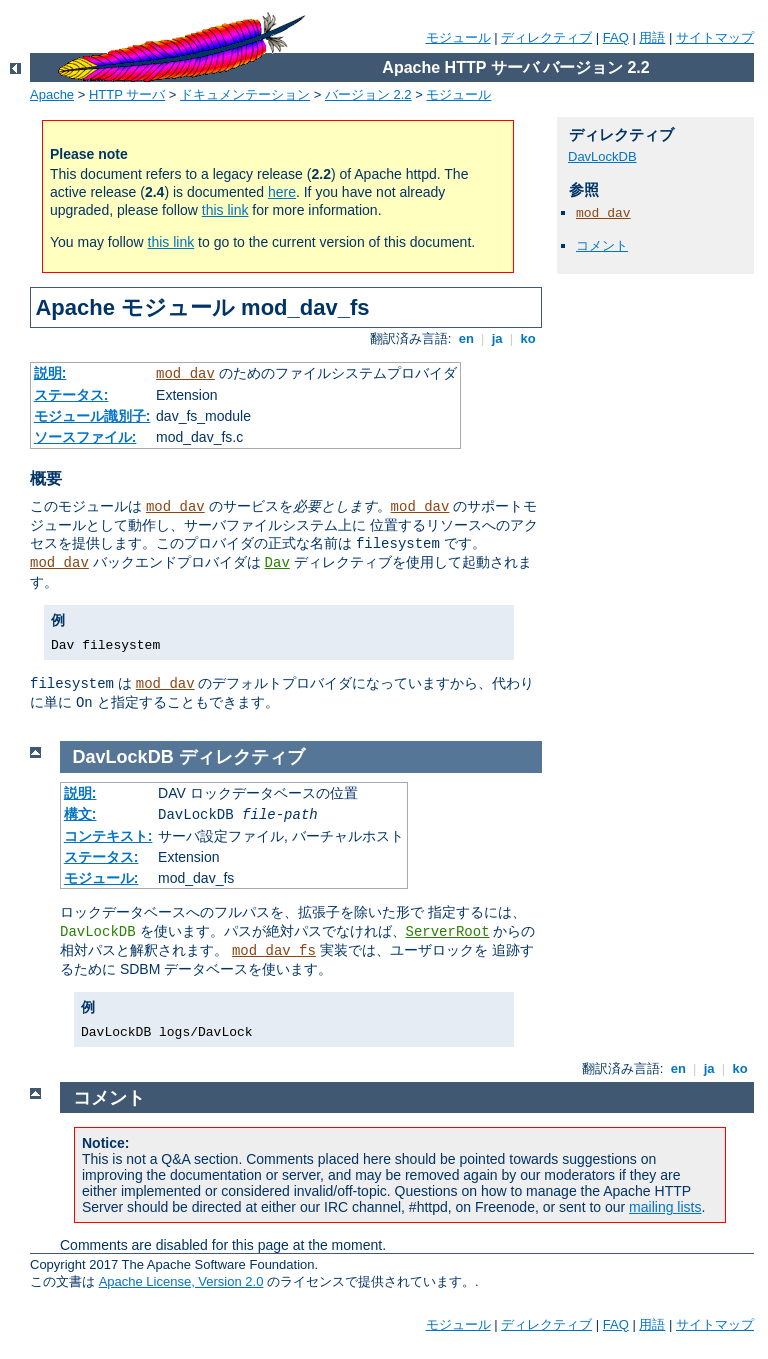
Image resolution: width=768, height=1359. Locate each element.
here (282, 192)
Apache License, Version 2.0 (181, 1281)
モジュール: (101, 878)
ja (497, 338)
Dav (277, 563)
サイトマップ (715, 37)
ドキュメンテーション (245, 94)
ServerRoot (448, 932)
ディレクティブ (546, 37)
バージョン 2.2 (368, 94)
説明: (50, 373)
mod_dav (185, 374)
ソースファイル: (85, 437)
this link (225, 210)
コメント (602, 245)
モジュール (458, 37)
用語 (652, 37)
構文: (80, 814)
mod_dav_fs (274, 951)
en (466, 338)
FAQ (616, 37)
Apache (52, 94)
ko (528, 338)
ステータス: (71, 395)
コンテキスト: (108, 836)
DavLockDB (602, 156)
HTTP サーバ (127, 94)
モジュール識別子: (92, 416)
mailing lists (665, 1207)
